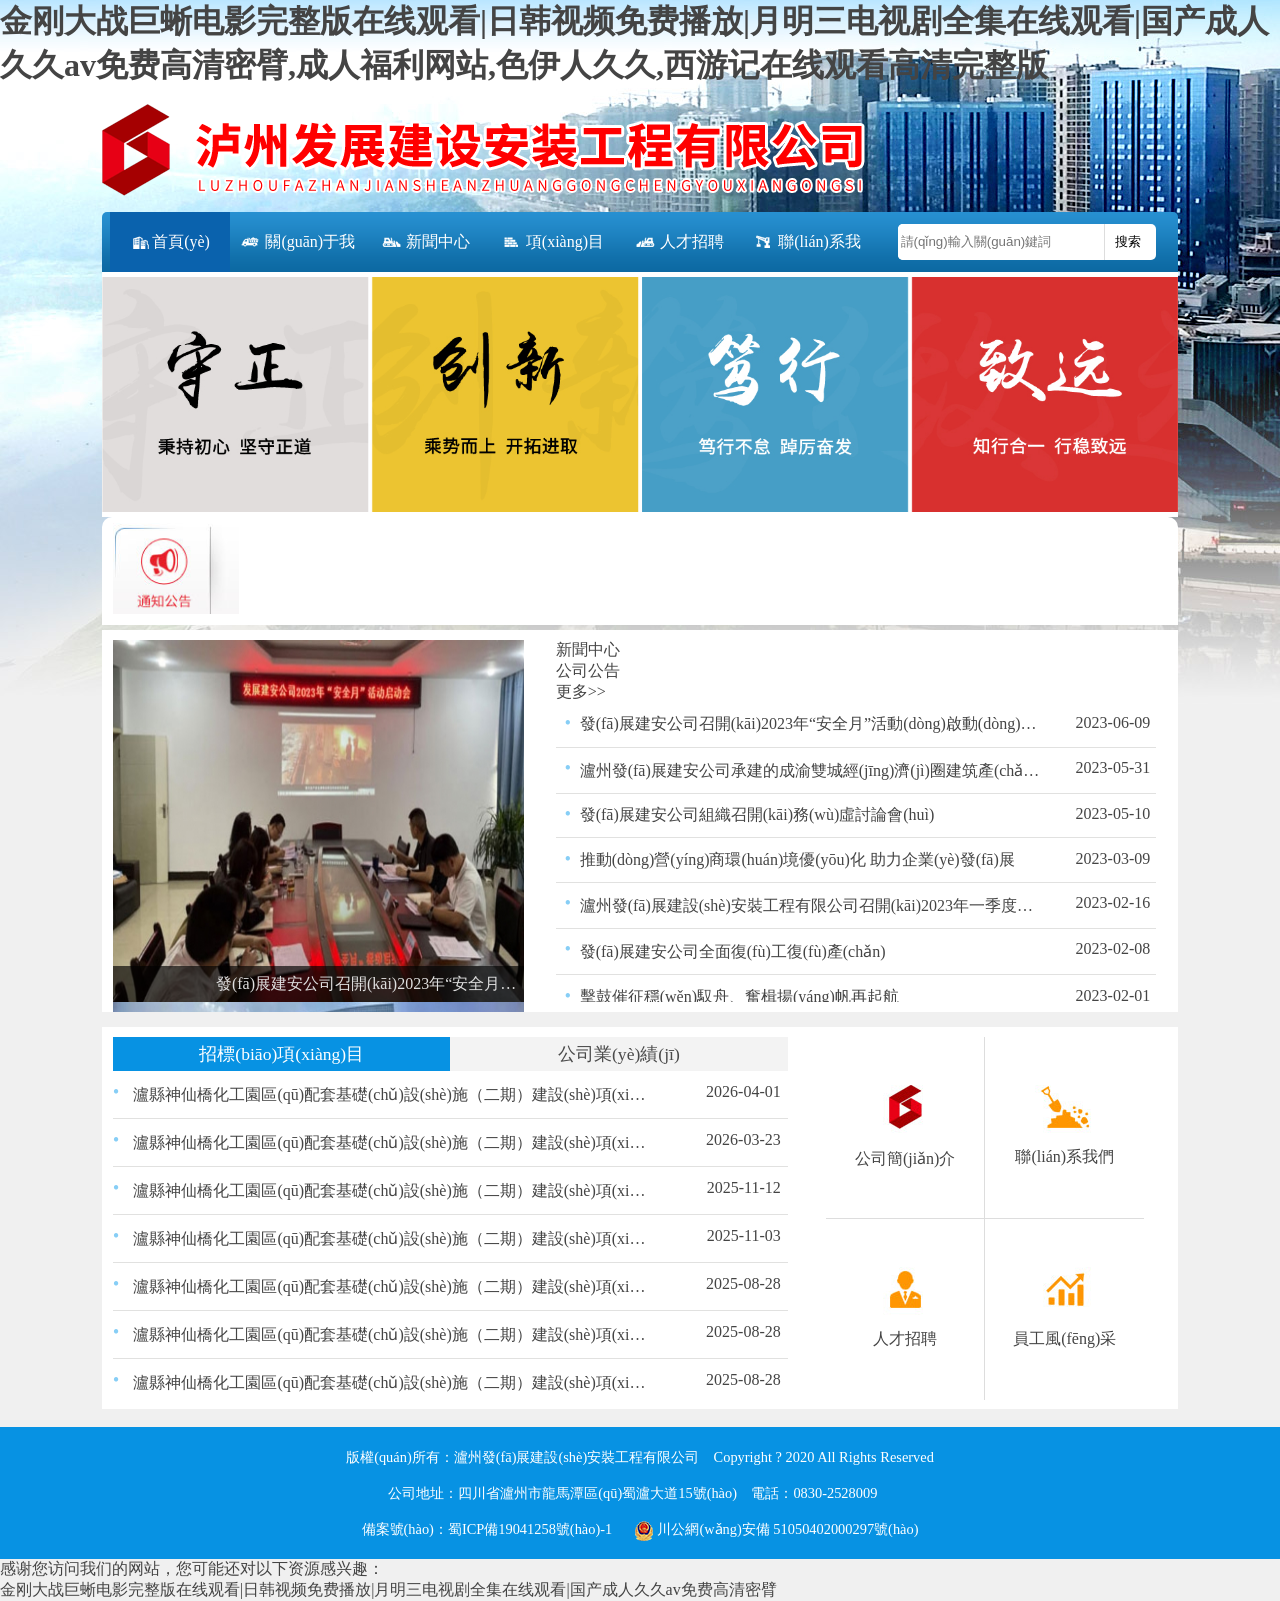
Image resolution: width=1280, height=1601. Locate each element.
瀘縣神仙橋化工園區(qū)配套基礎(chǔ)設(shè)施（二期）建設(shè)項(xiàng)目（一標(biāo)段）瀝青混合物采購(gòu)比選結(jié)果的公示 (392, 1382)
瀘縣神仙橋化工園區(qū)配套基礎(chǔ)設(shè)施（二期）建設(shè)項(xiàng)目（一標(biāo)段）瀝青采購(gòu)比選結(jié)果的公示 (392, 1334)
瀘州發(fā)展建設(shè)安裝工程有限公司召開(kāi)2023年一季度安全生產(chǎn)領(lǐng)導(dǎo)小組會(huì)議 (811, 905)
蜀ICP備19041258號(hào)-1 (530, 1529)
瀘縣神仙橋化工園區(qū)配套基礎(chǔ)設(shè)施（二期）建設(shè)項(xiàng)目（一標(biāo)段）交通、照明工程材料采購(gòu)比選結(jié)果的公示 (392, 1286)
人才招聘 (679, 243)
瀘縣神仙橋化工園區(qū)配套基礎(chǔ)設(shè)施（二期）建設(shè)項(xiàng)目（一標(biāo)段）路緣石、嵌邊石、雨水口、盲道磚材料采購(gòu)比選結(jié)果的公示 (392, 1190)
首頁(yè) (170, 243)
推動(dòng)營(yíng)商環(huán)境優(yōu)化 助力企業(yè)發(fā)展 (797, 859)
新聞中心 (425, 243)
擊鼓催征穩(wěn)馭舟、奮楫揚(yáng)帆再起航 (739, 996)
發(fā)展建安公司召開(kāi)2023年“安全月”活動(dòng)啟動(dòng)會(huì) (811, 723)
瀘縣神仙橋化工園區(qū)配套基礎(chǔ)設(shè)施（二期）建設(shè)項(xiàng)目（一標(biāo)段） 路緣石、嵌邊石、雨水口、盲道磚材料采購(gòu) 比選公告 (392, 1238)
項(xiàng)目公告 (552, 252)
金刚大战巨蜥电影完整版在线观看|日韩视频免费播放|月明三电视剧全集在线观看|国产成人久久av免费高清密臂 (388, 1589)
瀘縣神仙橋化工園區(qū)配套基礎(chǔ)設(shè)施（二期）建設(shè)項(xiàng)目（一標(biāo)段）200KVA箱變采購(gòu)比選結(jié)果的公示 (392, 1094)
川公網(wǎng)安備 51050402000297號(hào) (776, 1529)
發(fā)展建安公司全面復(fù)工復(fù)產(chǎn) (733, 951)
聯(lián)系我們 (806, 252)
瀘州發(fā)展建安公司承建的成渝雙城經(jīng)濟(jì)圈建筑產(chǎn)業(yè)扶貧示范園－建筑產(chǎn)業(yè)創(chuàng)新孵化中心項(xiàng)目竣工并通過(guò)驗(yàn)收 (811, 770)
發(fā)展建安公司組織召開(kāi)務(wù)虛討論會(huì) (757, 814)
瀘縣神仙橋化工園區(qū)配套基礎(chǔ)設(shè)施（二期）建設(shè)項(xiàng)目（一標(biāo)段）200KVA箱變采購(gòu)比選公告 (392, 1142)
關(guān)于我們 (297, 252)
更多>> (581, 691)
